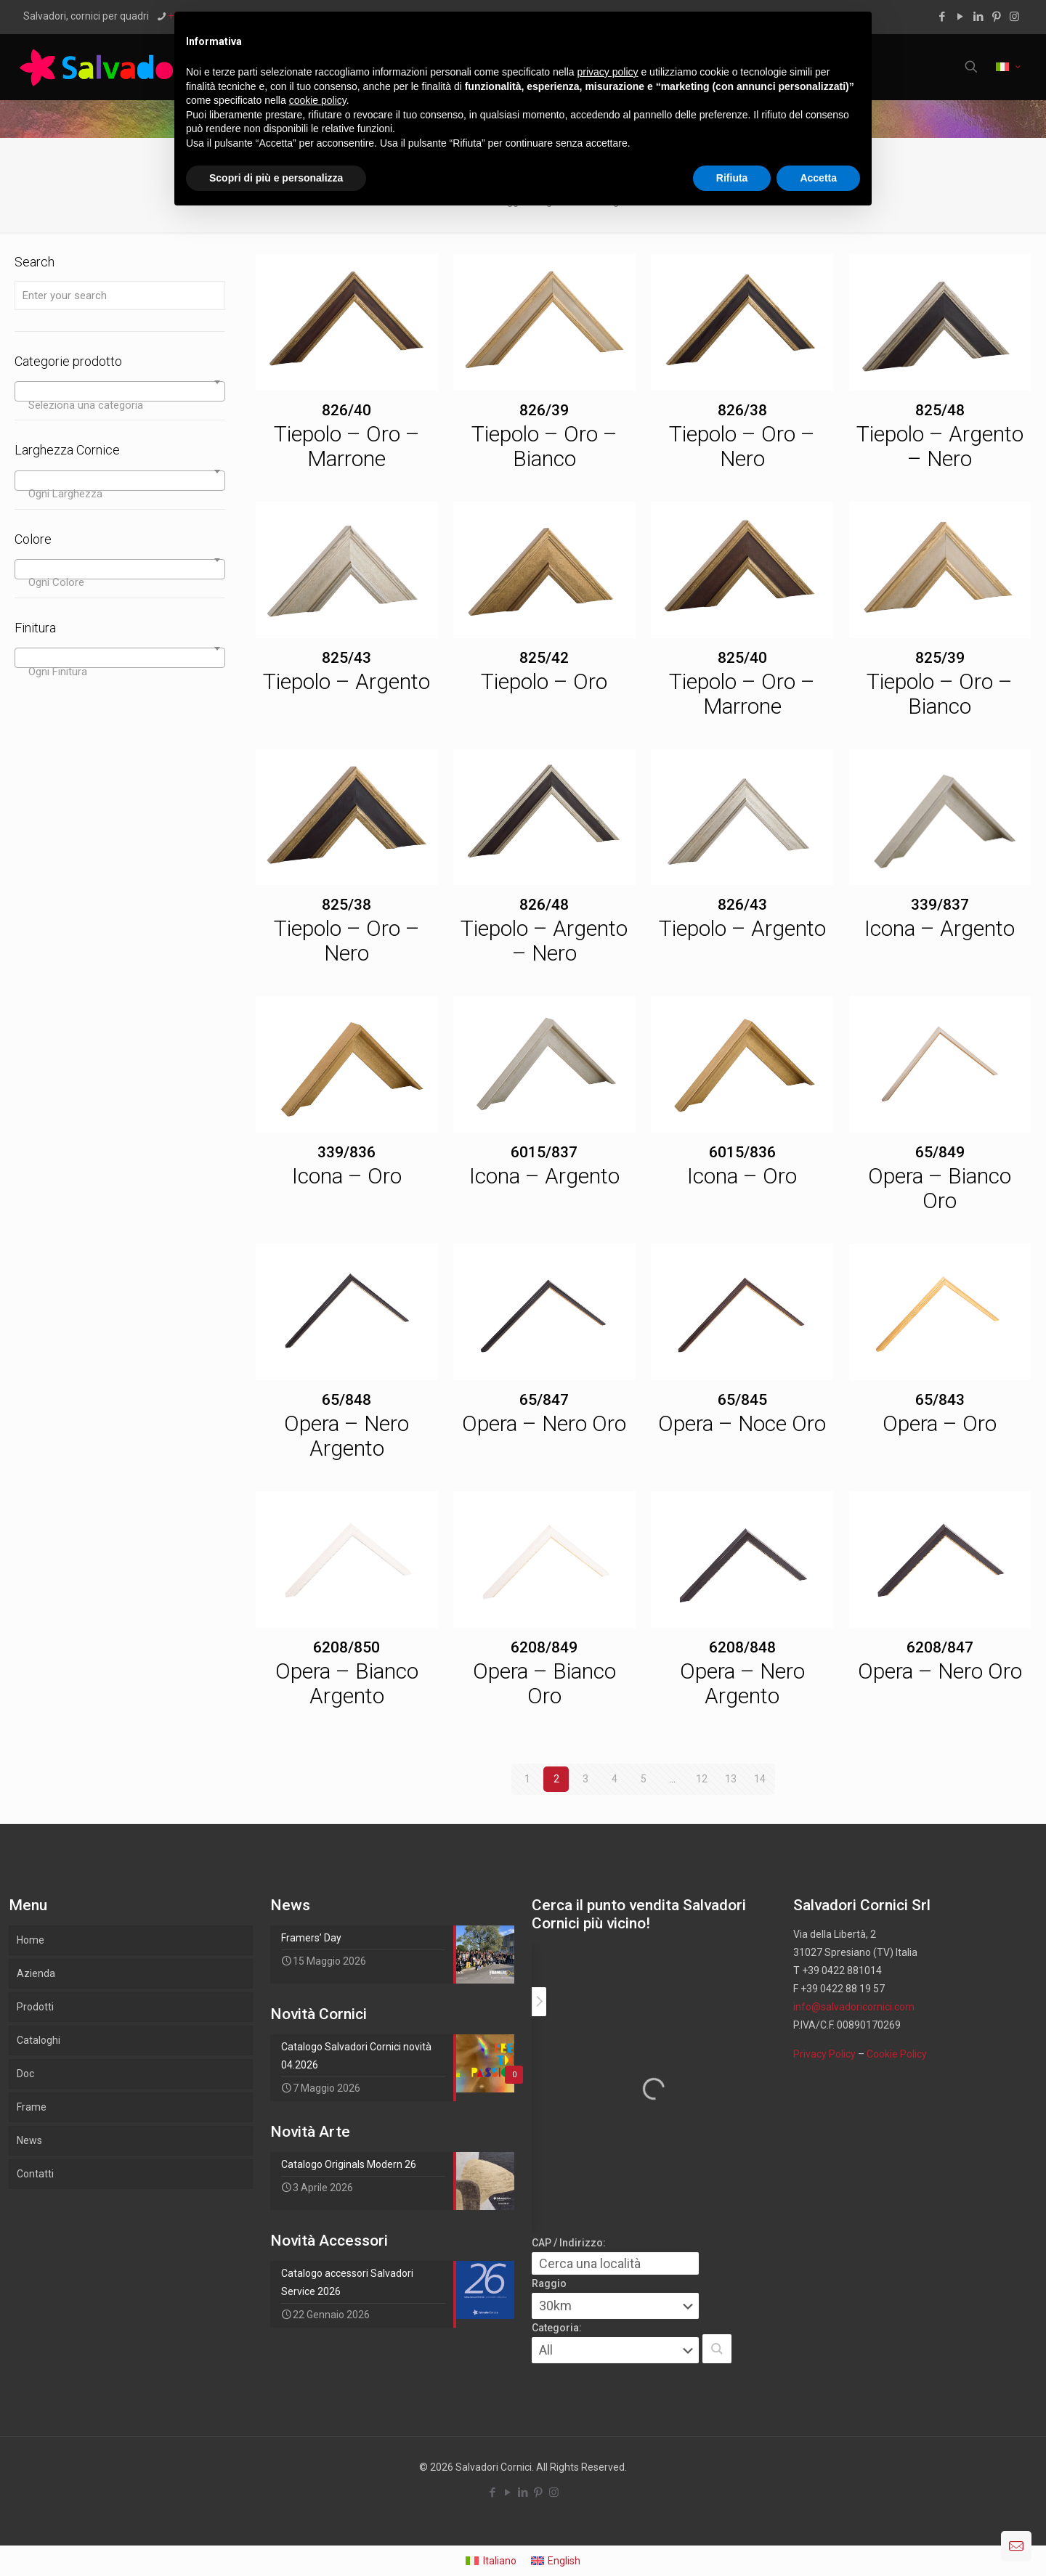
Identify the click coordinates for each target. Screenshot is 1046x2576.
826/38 (742, 410)
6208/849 (544, 1647)
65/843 (940, 1400)
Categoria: (557, 2328)
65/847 (544, 1400)
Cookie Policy (897, 2054)
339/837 (940, 904)
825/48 (940, 410)
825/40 (742, 658)
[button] (716, 2348)
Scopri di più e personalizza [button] (276, 178)
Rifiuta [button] (732, 178)
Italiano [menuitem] (499, 2561)
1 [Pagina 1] (527, 1779)
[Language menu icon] (1008, 67)
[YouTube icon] (959, 16)
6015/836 (742, 1152)
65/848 (346, 1400)
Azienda (36, 1973)
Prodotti (35, 2007)
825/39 (940, 658)
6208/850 (346, 1647)
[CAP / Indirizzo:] (615, 2263)
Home (30, 1940)
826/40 (346, 410)
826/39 (544, 410)
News (29, 2140)
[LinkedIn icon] (978, 16)
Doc (25, 2073)
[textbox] (120, 404)
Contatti (35, 2174)
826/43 (742, 904)
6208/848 (742, 1647)
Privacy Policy (824, 2054)
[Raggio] (615, 2306)
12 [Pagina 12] (702, 1779)
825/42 (544, 658)
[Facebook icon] (941, 16)
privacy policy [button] (607, 72)
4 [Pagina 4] (614, 1779)
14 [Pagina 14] (760, 1779)
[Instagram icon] (1014, 16)
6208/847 (940, 1647)
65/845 (742, 1400)
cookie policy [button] (317, 100)
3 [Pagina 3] (585, 1779)
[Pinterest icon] (996, 16)
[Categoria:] (615, 2350)
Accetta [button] (818, 178)
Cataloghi (38, 2040)
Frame (31, 2107)
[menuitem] (491, 2560)
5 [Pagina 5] (643, 1779)
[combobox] (120, 391)
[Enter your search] (120, 295)
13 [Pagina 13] (731, 1779)
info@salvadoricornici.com (854, 2007)
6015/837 (544, 1152)
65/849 (940, 1152)
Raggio (549, 2283)
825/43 (346, 658)
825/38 (346, 904)
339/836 (346, 1152)
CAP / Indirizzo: (569, 2243)
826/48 (544, 904)
